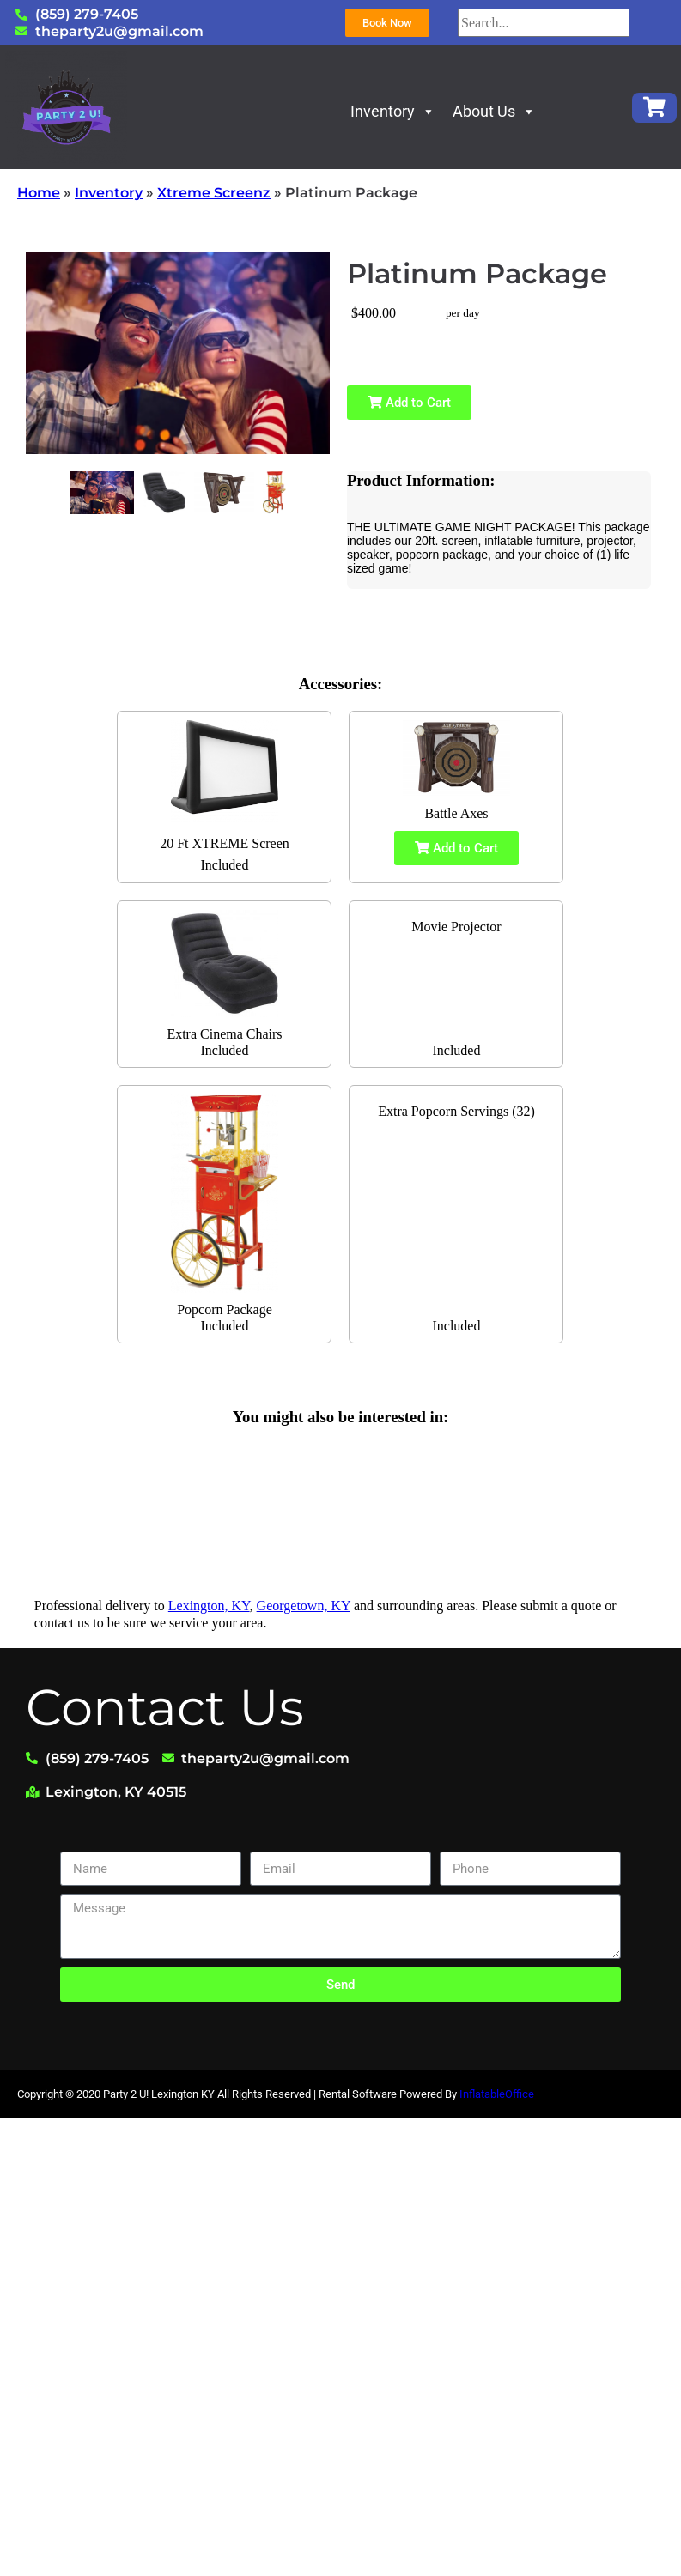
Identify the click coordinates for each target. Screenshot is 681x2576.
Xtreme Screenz (214, 193)
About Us (494, 111)
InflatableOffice (496, 2094)
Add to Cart (409, 402)
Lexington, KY (209, 1605)
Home (38, 193)
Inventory (392, 111)
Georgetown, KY (303, 1605)
